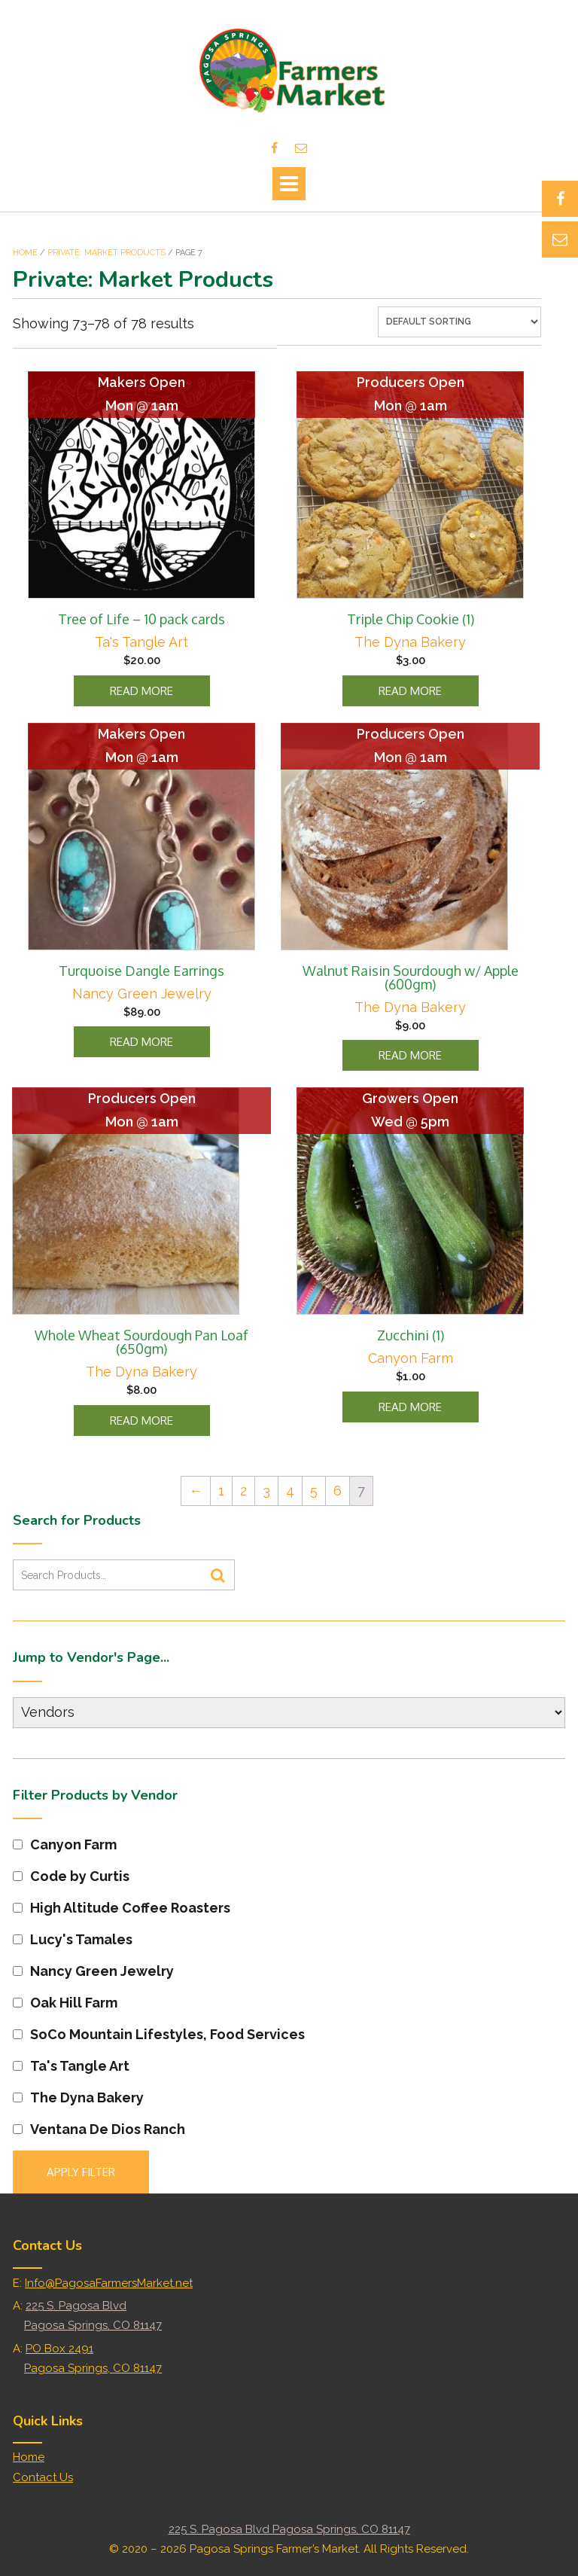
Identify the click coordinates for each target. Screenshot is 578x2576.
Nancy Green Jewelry (141, 993)
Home (25, 253)
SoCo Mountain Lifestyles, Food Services (159, 2034)
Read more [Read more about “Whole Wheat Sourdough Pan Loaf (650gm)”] (141, 1420)
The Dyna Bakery (410, 642)
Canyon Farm (410, 1358)
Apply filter (81, 2172)
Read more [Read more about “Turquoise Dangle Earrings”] (141, 1042)
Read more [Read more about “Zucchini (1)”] (410, 1407)
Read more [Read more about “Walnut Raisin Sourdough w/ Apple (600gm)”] (410, 1055)
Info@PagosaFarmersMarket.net (109, 2283)
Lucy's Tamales (72, 1939)
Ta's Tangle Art (141, 642)
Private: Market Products (106, 253)
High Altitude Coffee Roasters (121, 1908)
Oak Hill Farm (65, 2002)
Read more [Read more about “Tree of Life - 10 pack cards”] (141, 691)
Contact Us (43, 2477)
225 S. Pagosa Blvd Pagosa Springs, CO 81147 (289, 2529)
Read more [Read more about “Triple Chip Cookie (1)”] (410, 691)
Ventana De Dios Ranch (99, 2129)
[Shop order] (459, 321)
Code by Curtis (71, 1876)
